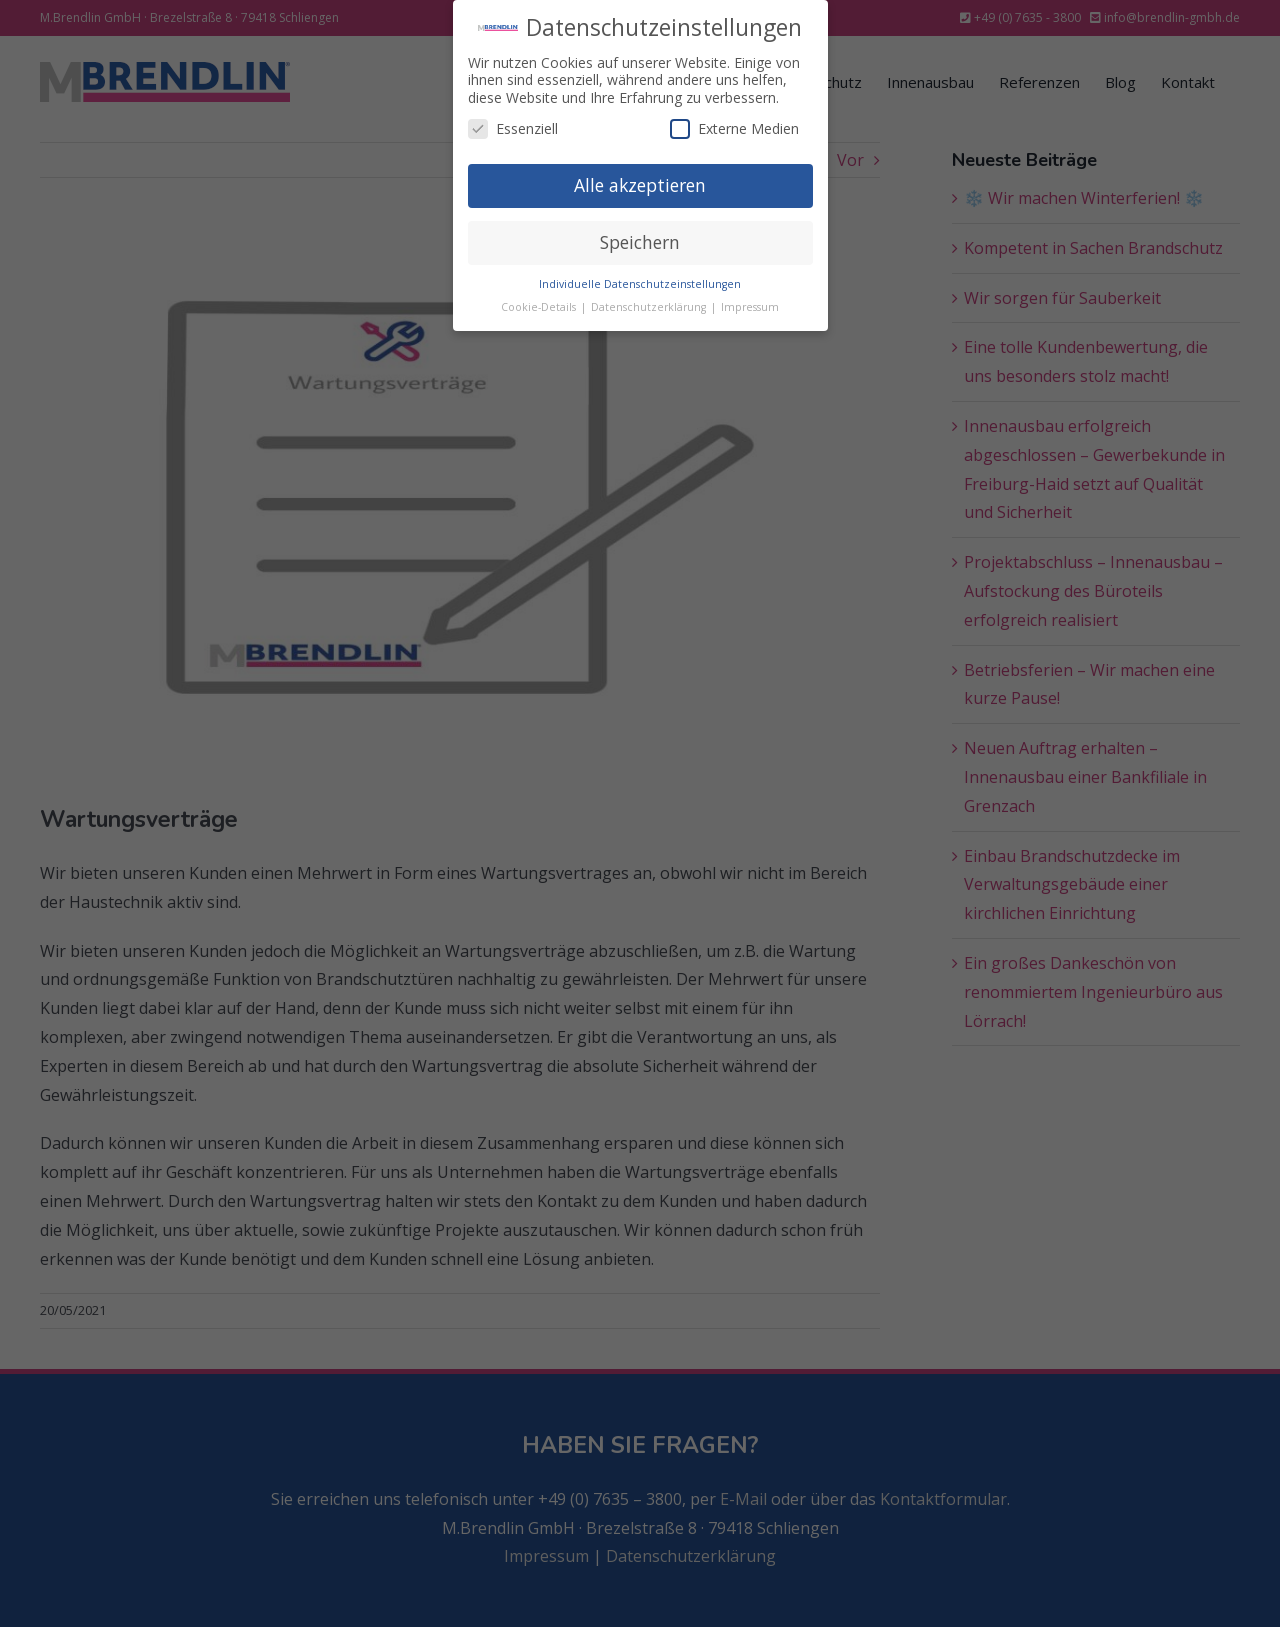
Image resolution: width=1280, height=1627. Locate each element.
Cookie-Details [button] (540, 306)
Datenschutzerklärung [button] (650, 306)
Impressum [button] (750, 306)
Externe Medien (734, 128)
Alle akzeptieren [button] (640, 185)
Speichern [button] (640, 242)
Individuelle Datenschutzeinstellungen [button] (640, 284)
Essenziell (513, 128)
